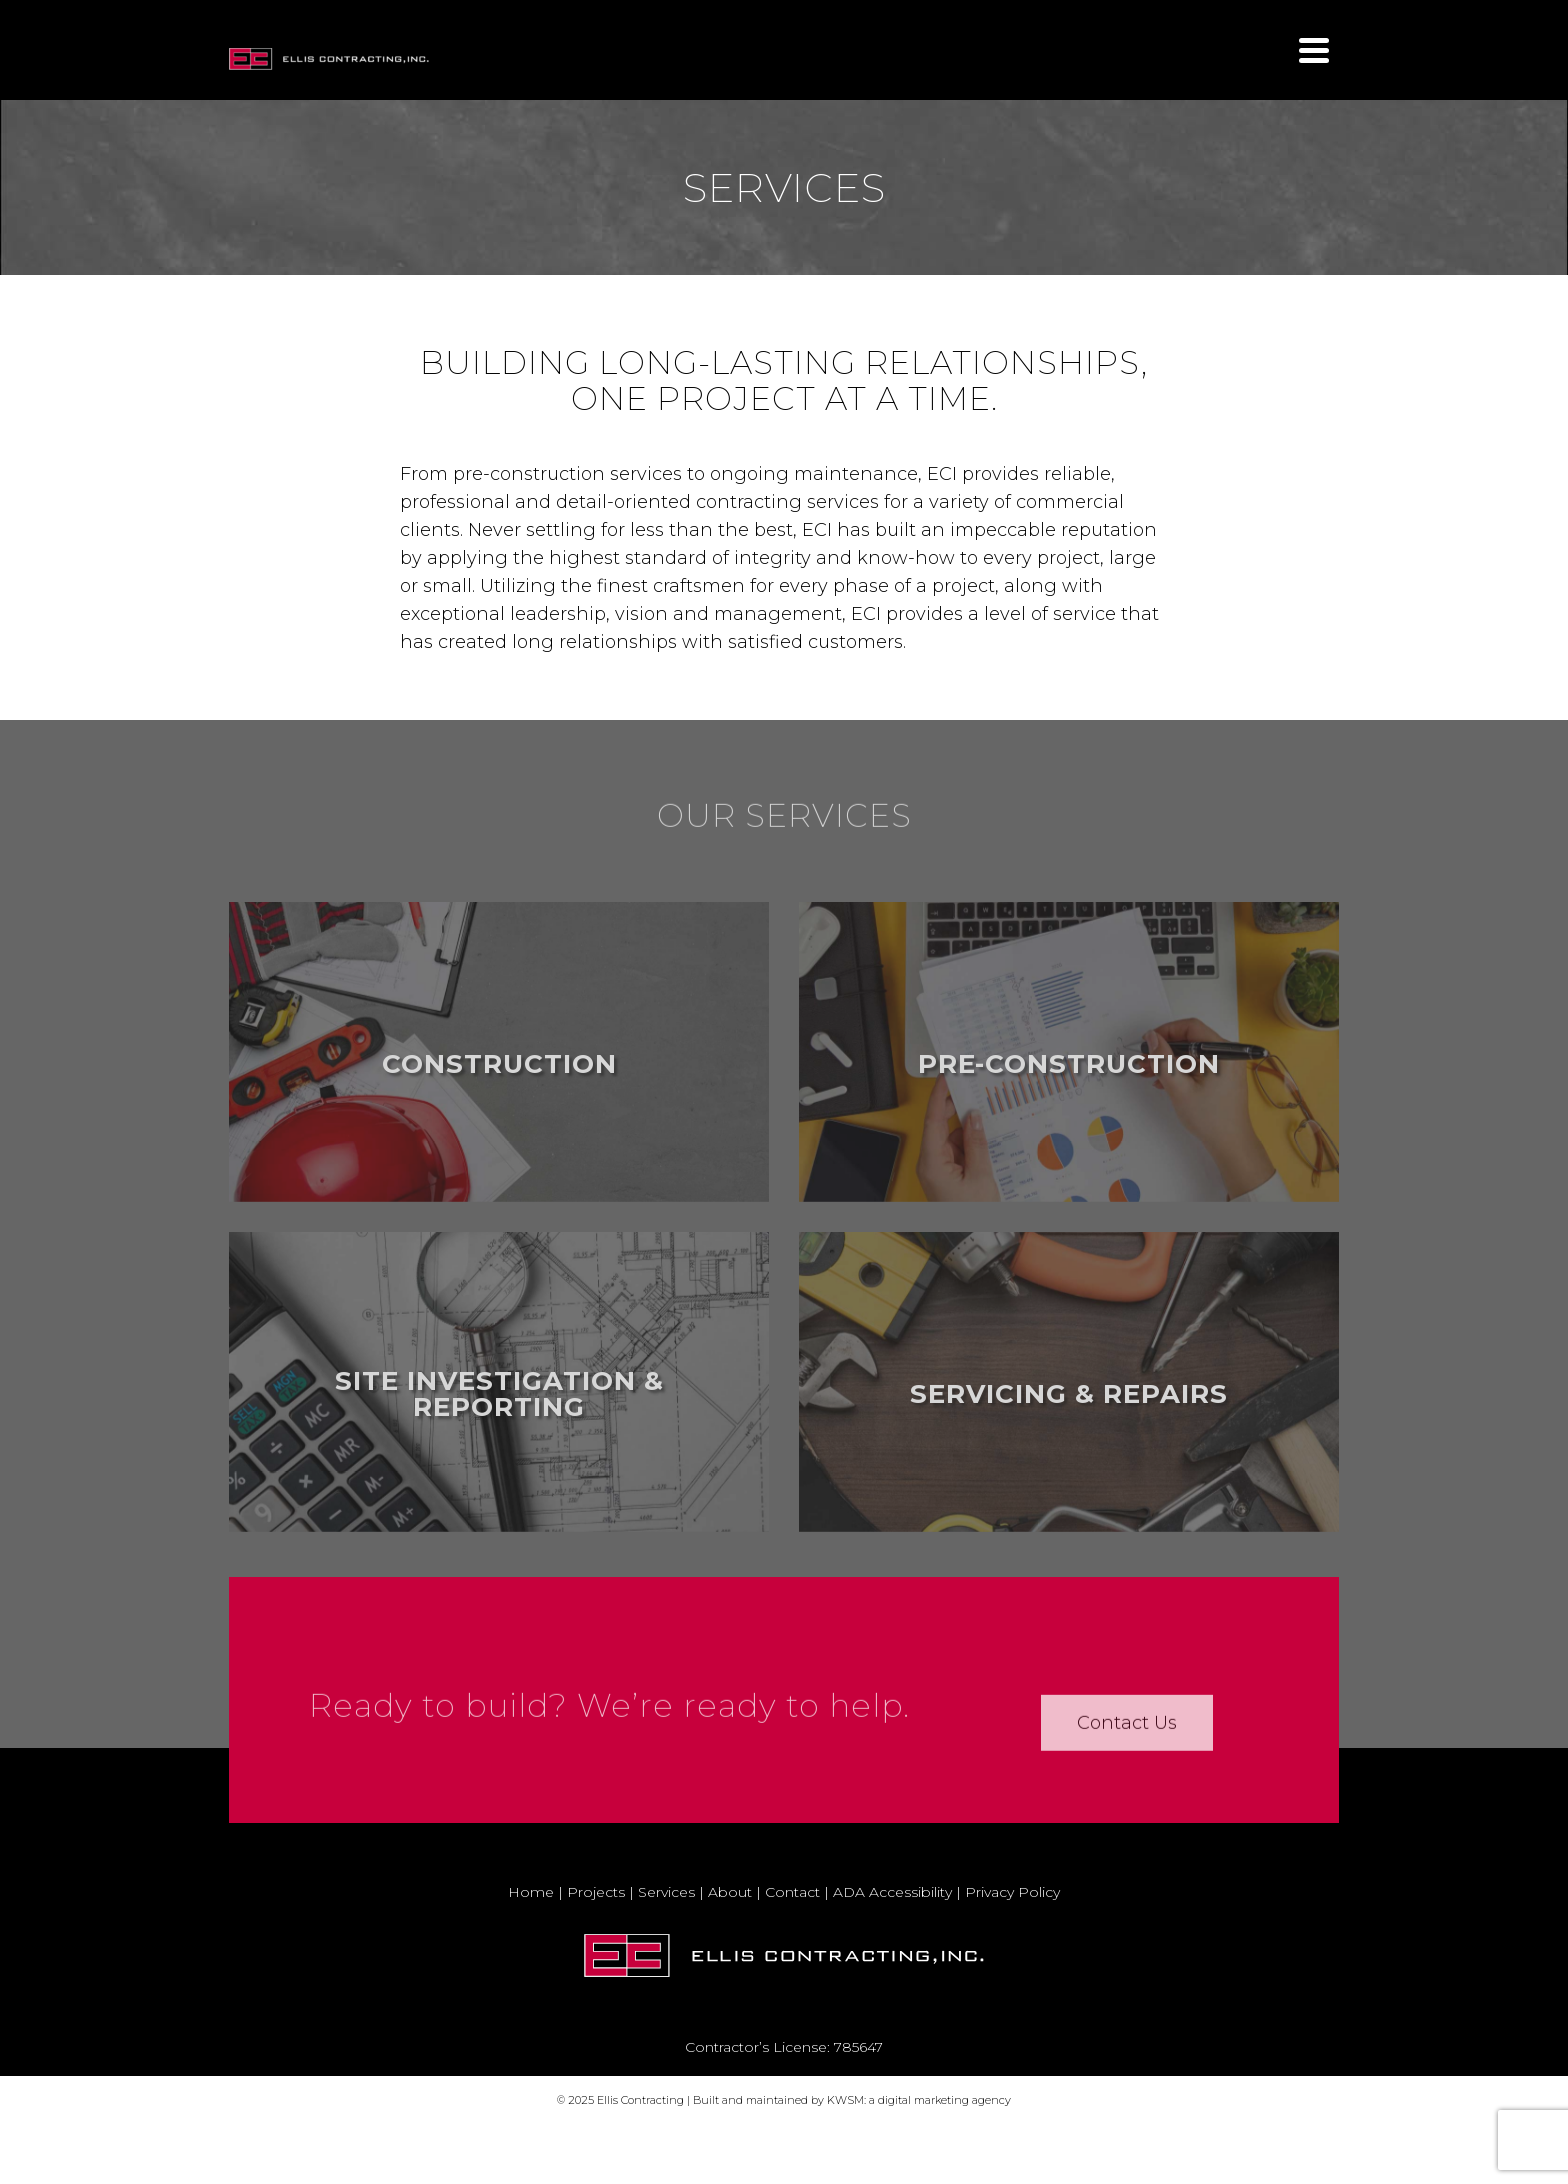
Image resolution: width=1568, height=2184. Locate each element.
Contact (792, 1892)
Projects (596, 1892)
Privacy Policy (1012, 1892)
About (730, 1892)
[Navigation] (1314, 50)
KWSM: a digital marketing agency (919, 2100)
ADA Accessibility (892, 1892)
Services (666, 1892)
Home (531, 1892)
